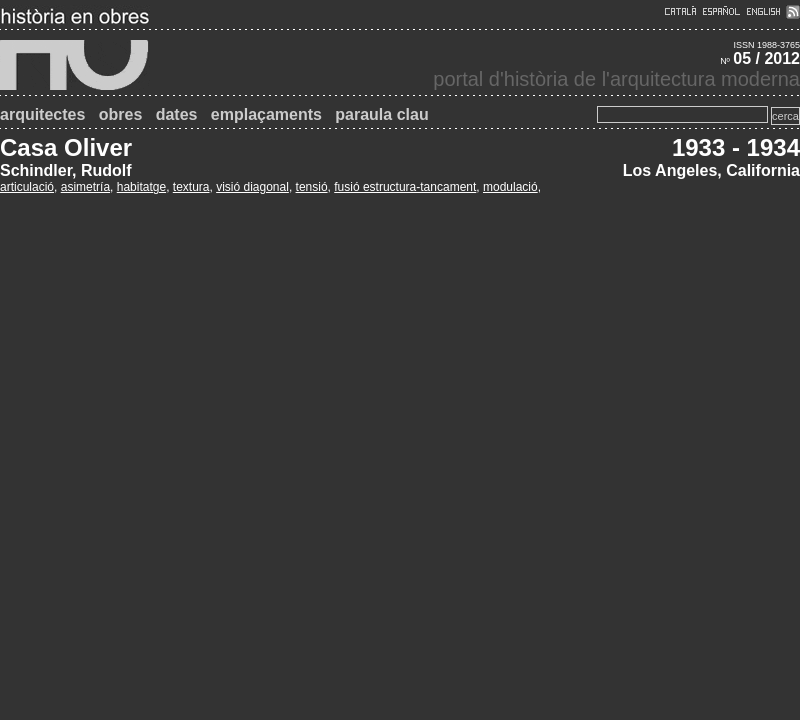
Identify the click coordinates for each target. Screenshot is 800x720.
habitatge (141, 187)
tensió (312, 187)
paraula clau (381, 114)
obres (121, 114)
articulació (27, 187)
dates (177, 114)
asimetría (85, 187)
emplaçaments (266, 114)
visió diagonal (252, 187)
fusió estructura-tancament (405, 187)
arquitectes (42, 114)
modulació (510, 187)
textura (191, 187)
